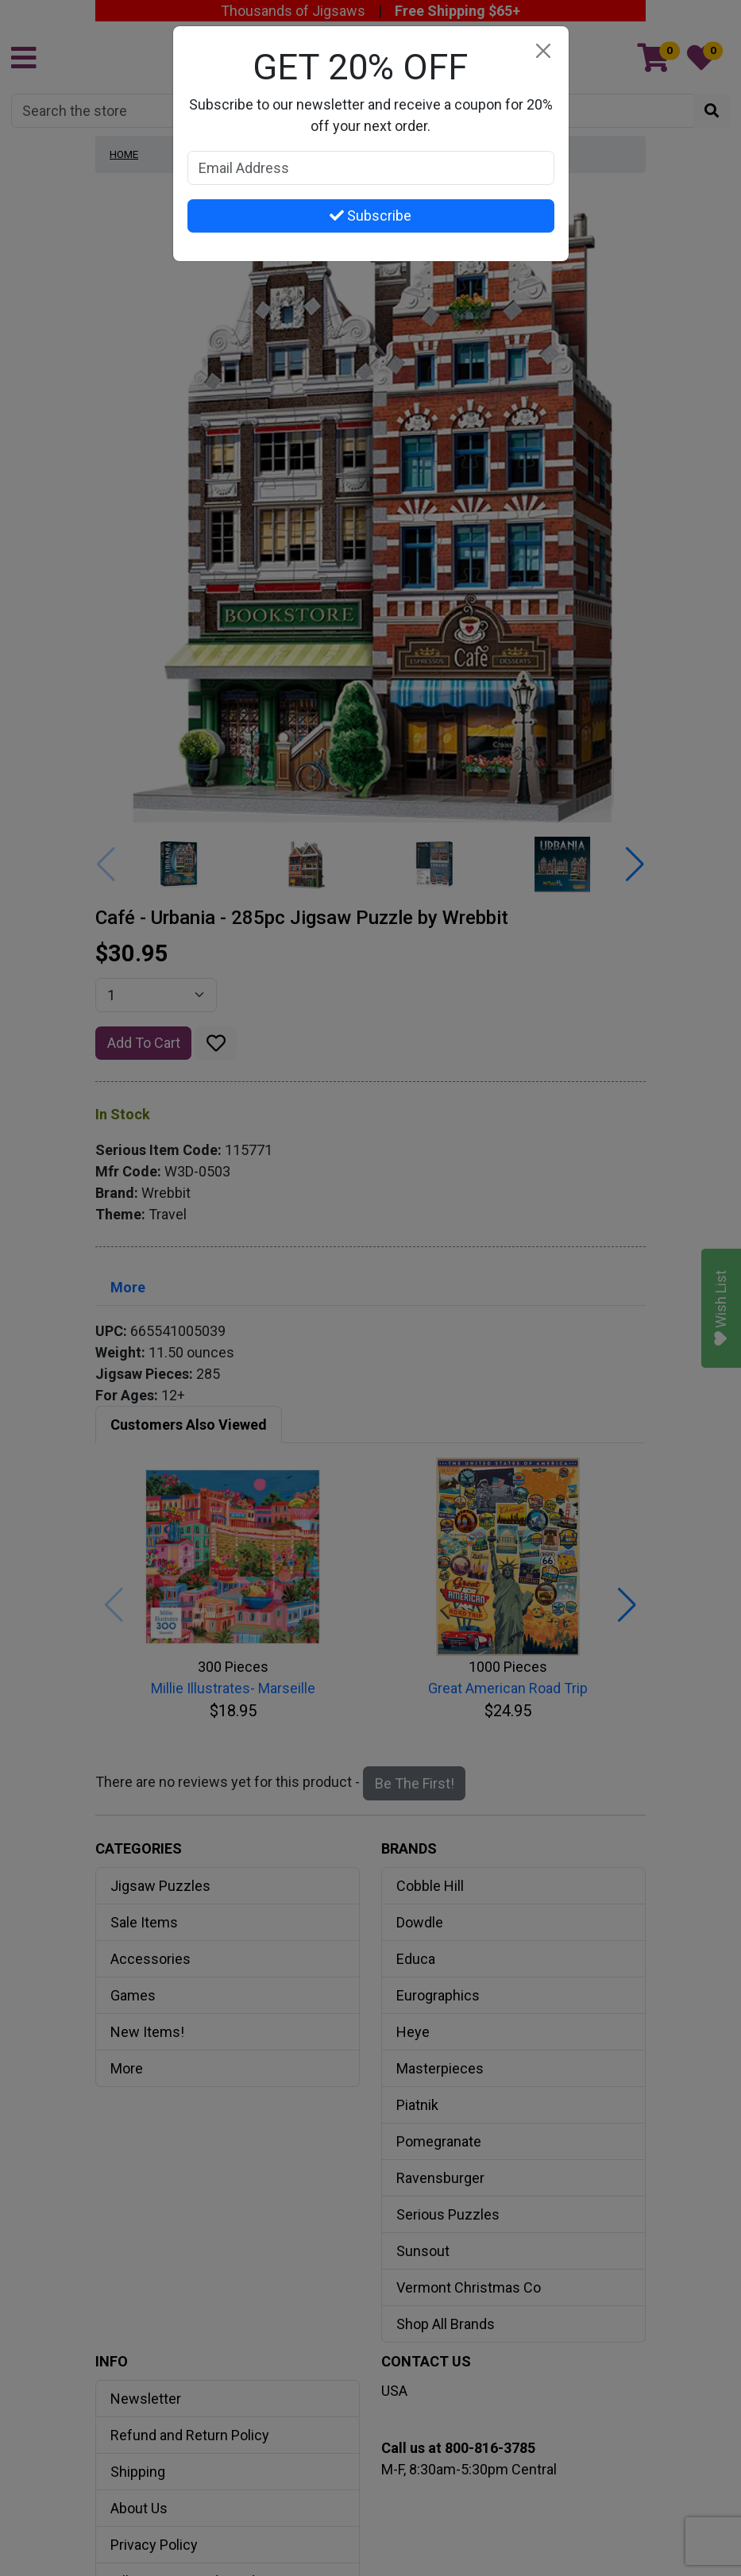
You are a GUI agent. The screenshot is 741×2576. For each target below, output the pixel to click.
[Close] (543, 51)
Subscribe (370, 215)
